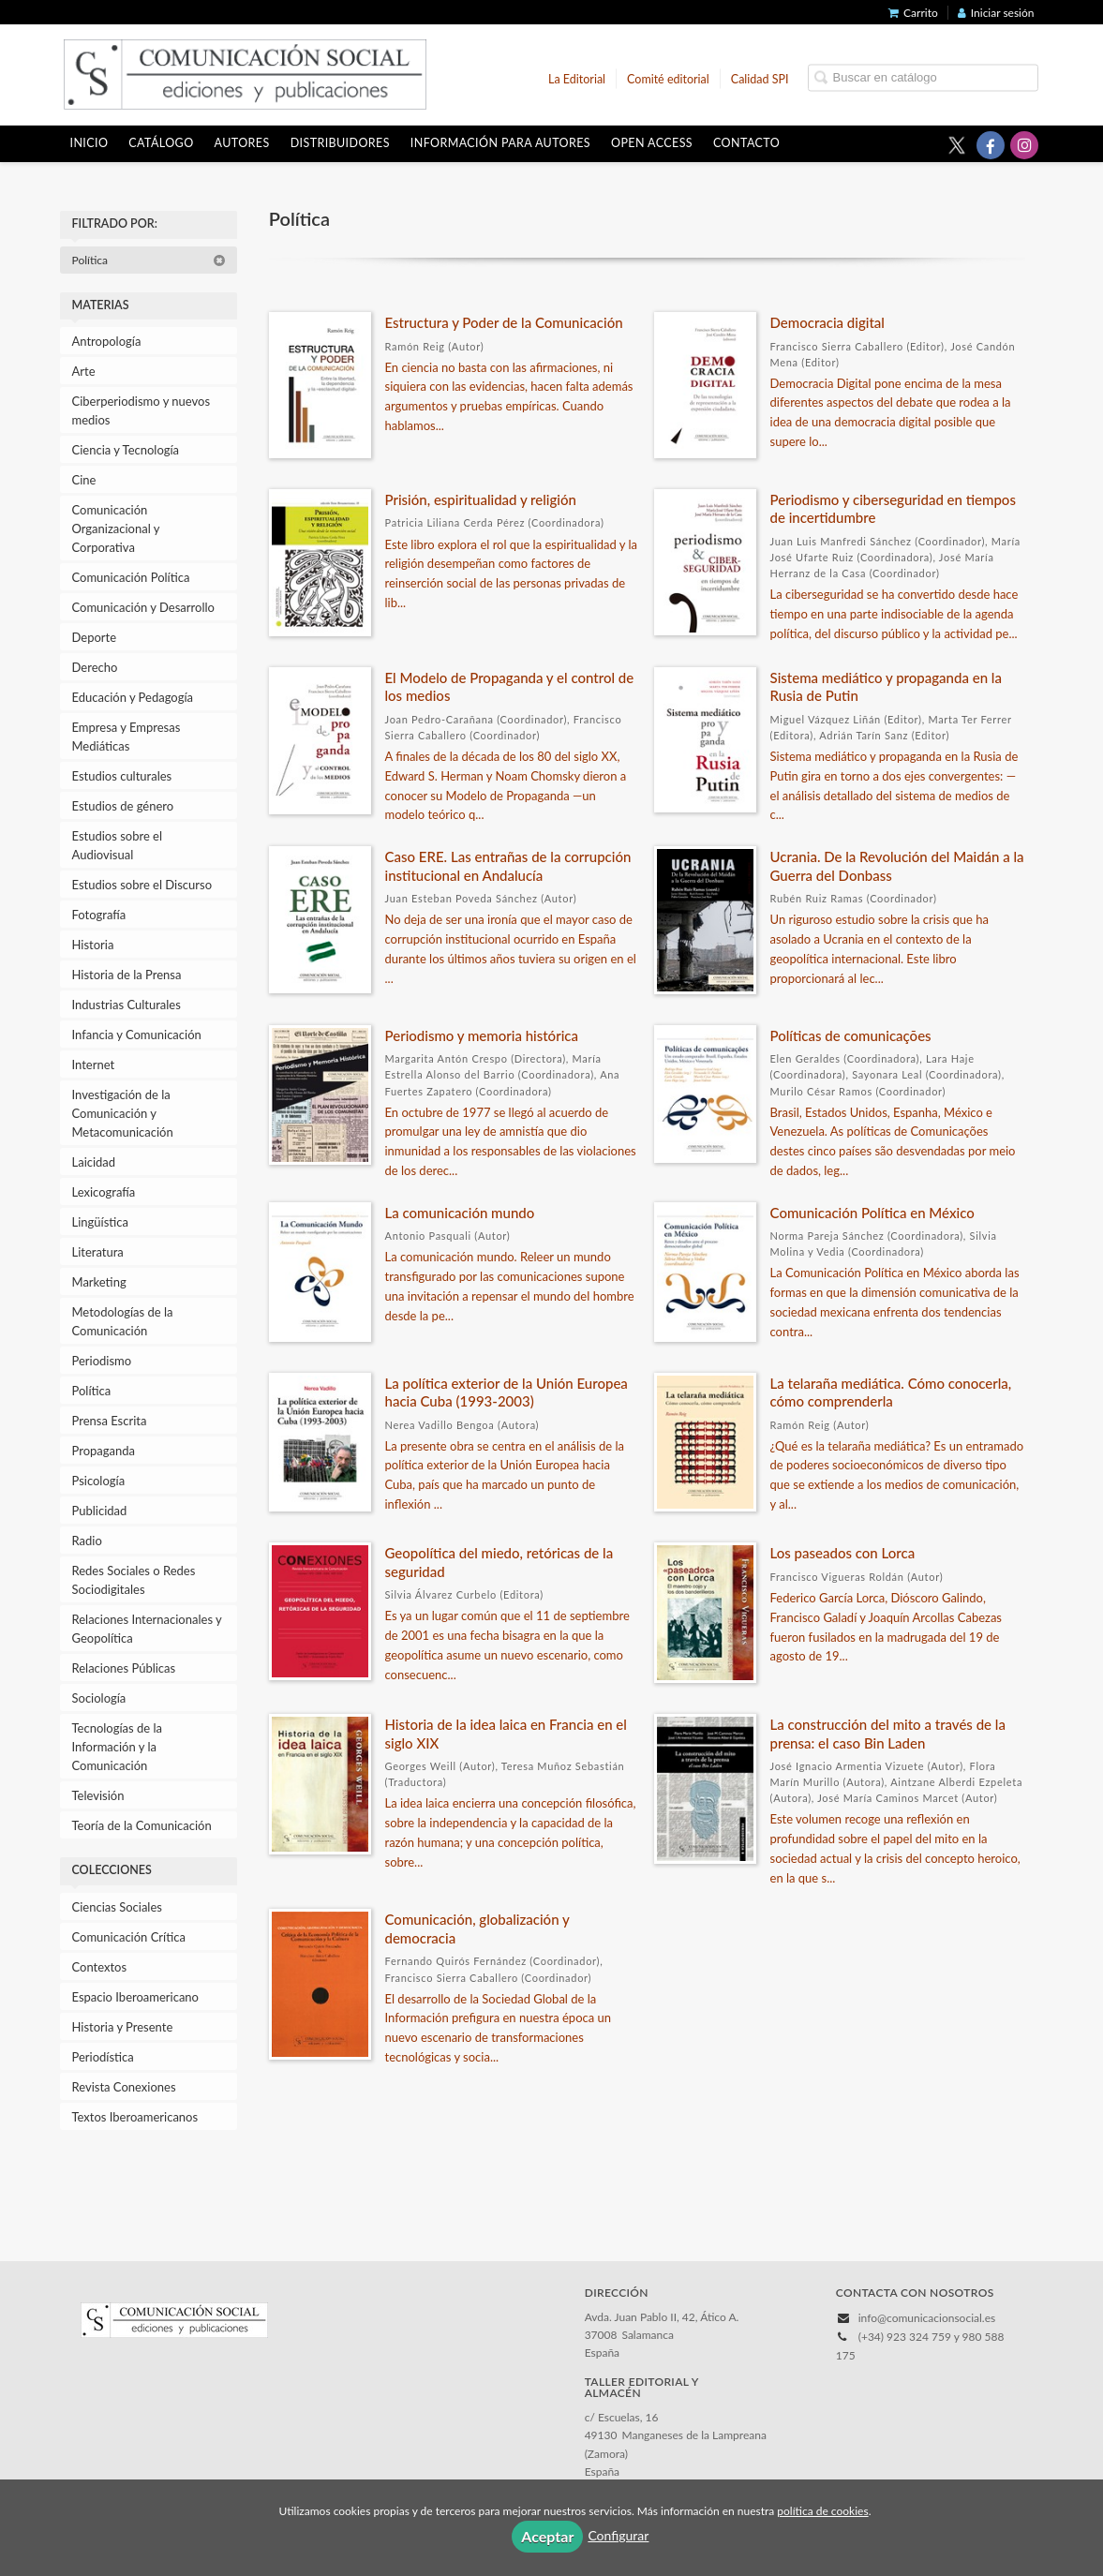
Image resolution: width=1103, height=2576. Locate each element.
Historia (93, 944)
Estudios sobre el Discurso (142, 884)
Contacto (746, 143)
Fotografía (99, 914)
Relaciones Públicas (124, 1667)
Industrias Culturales (126, 1004)
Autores (242, 143)
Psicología (99, 1480)
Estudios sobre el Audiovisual (117, 845)
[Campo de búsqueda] (923, 77)
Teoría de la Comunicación (142, 1825)
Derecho (95, 667)
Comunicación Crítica (129, 1936)
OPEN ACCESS (652, 143)
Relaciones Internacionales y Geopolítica (147, 1628)
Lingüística (100, 1221)
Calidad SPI (760, 78)
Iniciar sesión (996, 13)
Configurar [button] (618, 2535)
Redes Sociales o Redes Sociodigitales (134, 1580)
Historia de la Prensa (127, 974)
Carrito (913, 13)
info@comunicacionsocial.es (926, 2318)
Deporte (94, 637)
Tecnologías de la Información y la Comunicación (117, 1746)
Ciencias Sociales (117, 1906)
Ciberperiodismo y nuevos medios (141, 410)
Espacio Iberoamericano (136, 1996)
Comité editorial (668, 78)
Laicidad (94, 1161)
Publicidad (99, 1510)
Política (149, 260)
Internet (93, 1064)
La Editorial (576, 78)
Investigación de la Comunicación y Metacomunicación (122, 1113)
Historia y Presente (122, 2026)
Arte (84, 371)
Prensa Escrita (109, 1420)
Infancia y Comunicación (136, 1034)
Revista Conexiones (124, 2086)
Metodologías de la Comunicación (122, 1321)
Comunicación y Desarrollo (143, 607)
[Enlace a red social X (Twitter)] (957, 145)
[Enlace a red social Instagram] (1024, 145)
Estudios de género (123, 805)
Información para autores (500, 143)
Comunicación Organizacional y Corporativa (116, 528)
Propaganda (103, 1450)
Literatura (98, 1251)
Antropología (107, 341)
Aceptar (547, 2536)
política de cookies (822, 2511)
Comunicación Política (131, 577)
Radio (87, 1540)
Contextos (99, 1966)
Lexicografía (104, 1191)
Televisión (98, 1795)
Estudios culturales (122, 775)
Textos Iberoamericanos (135, 2116)
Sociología (99, 1697)
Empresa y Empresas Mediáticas (126, 736)
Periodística (103, 2056)
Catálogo (160, 143)
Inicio (89, 143)
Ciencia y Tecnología (126, 449)
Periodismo (102, 1360)
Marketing (99, 1281)
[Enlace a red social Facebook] (990, 145)
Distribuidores (340, 143)
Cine (84, 479)
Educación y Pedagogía (133, 697)
